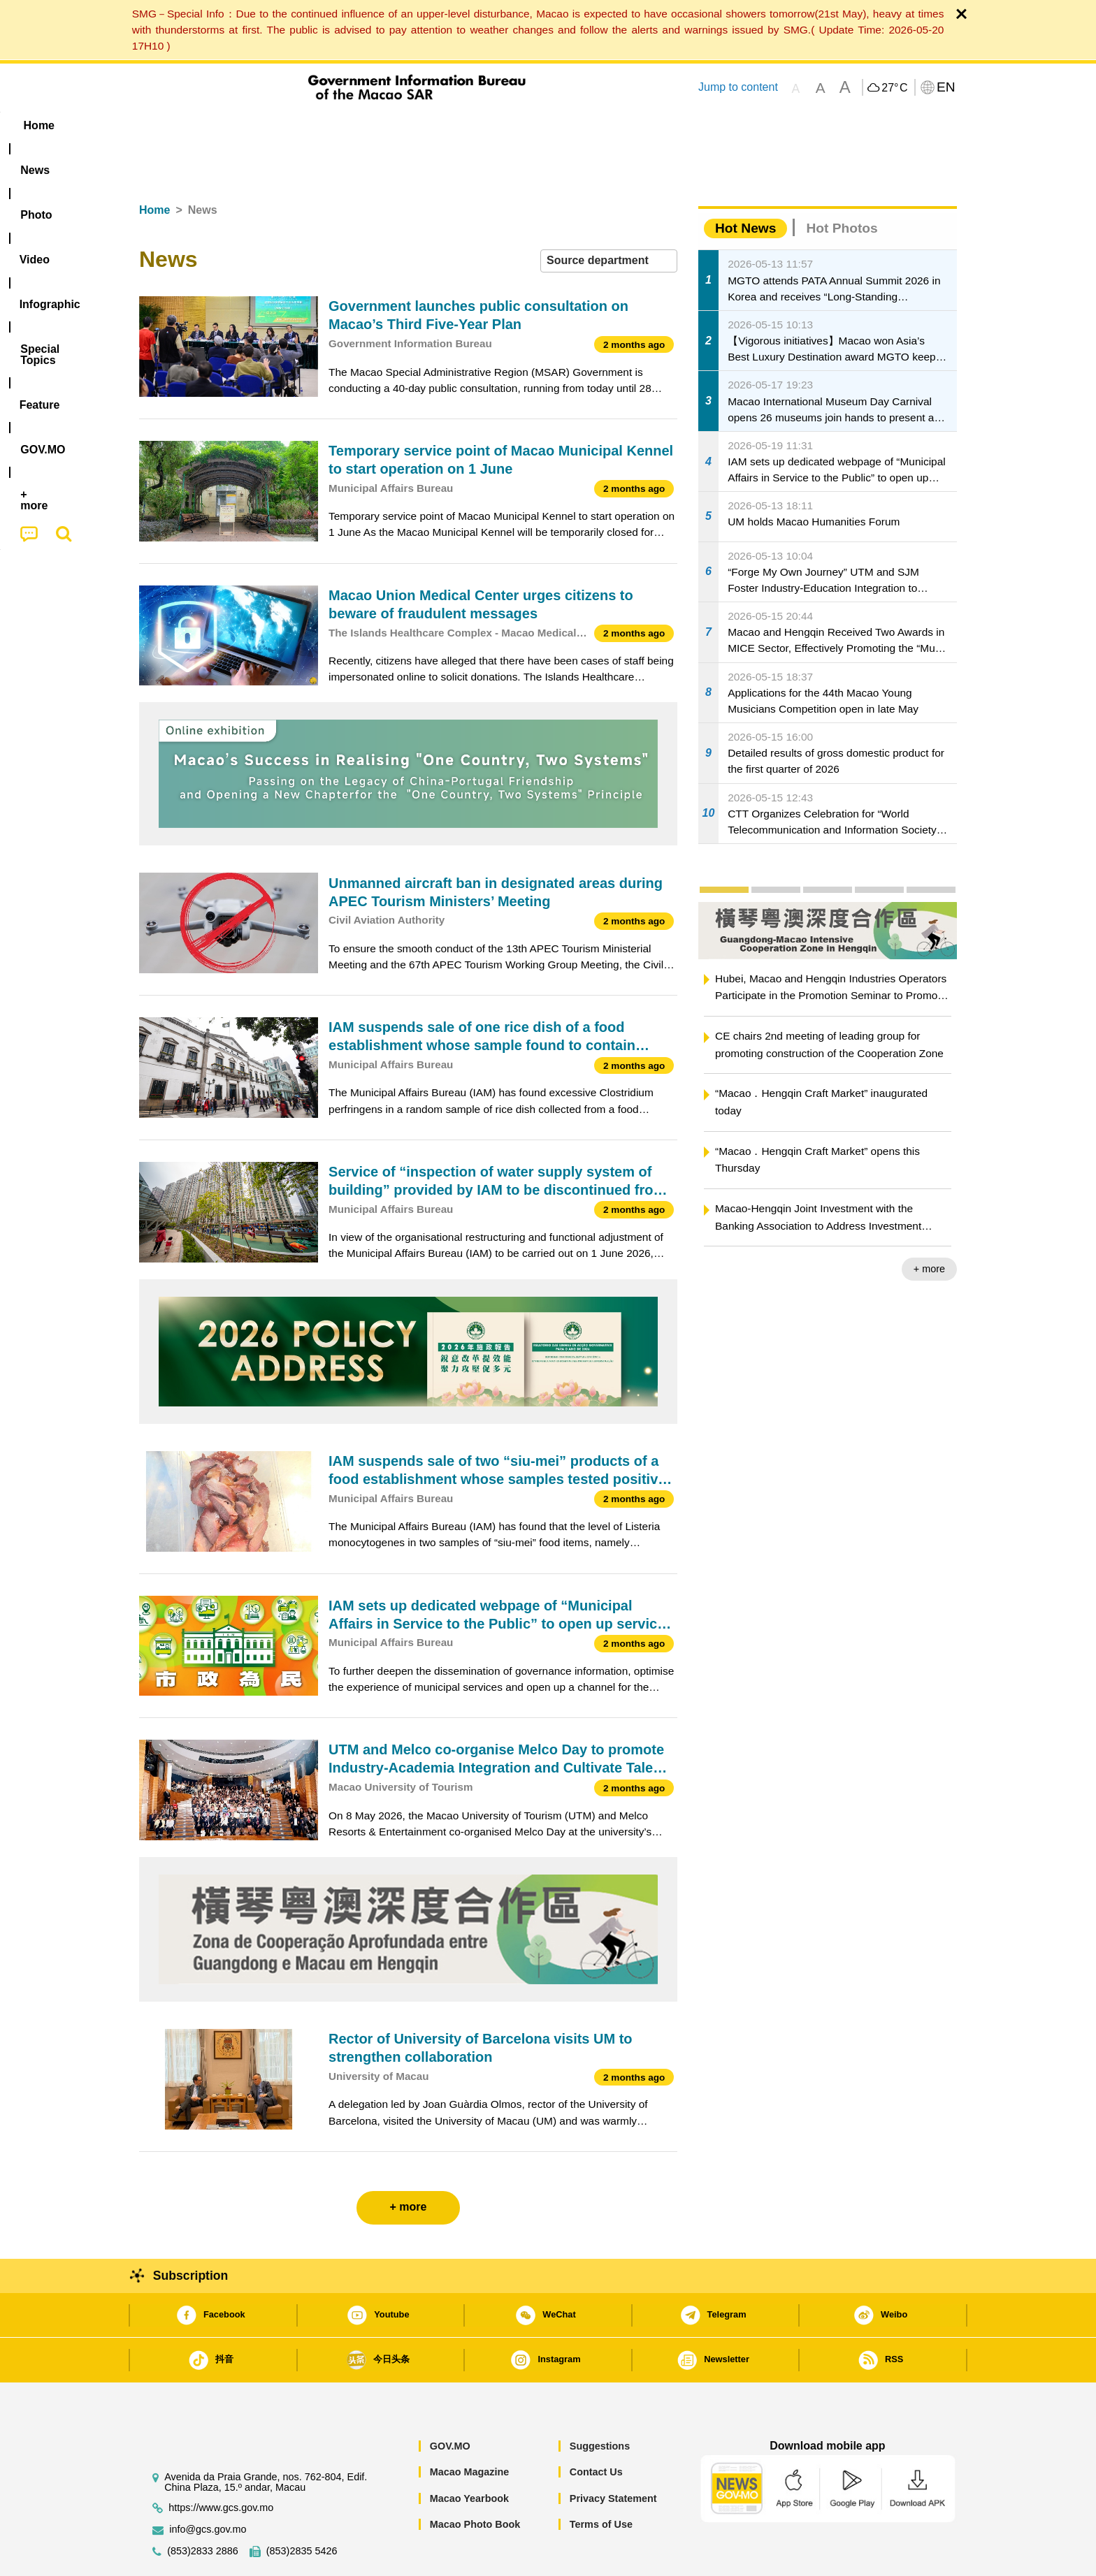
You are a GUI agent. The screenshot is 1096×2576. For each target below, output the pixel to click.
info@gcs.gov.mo (207, 2487)
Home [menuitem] (167, 125)
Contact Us (596, 2429)
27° (894, 88)
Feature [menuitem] (602, 125)
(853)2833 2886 (202, 2508)
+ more (929, 1226)
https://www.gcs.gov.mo (220, 2465)
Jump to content (738, 87)
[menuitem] (227, 125)
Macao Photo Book (475, 2481)
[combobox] (609, 218)
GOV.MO (450, 2403)
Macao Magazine (470, 2429)
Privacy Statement (613, 2455)
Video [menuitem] (347, 125)
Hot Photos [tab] (841, 185)
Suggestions (600, 2403)
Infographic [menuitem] (419, 125)
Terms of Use (601, 2481)
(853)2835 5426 (302, 2508)
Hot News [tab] (745, 185)
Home (154, 167)
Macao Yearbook (469, 2455)
